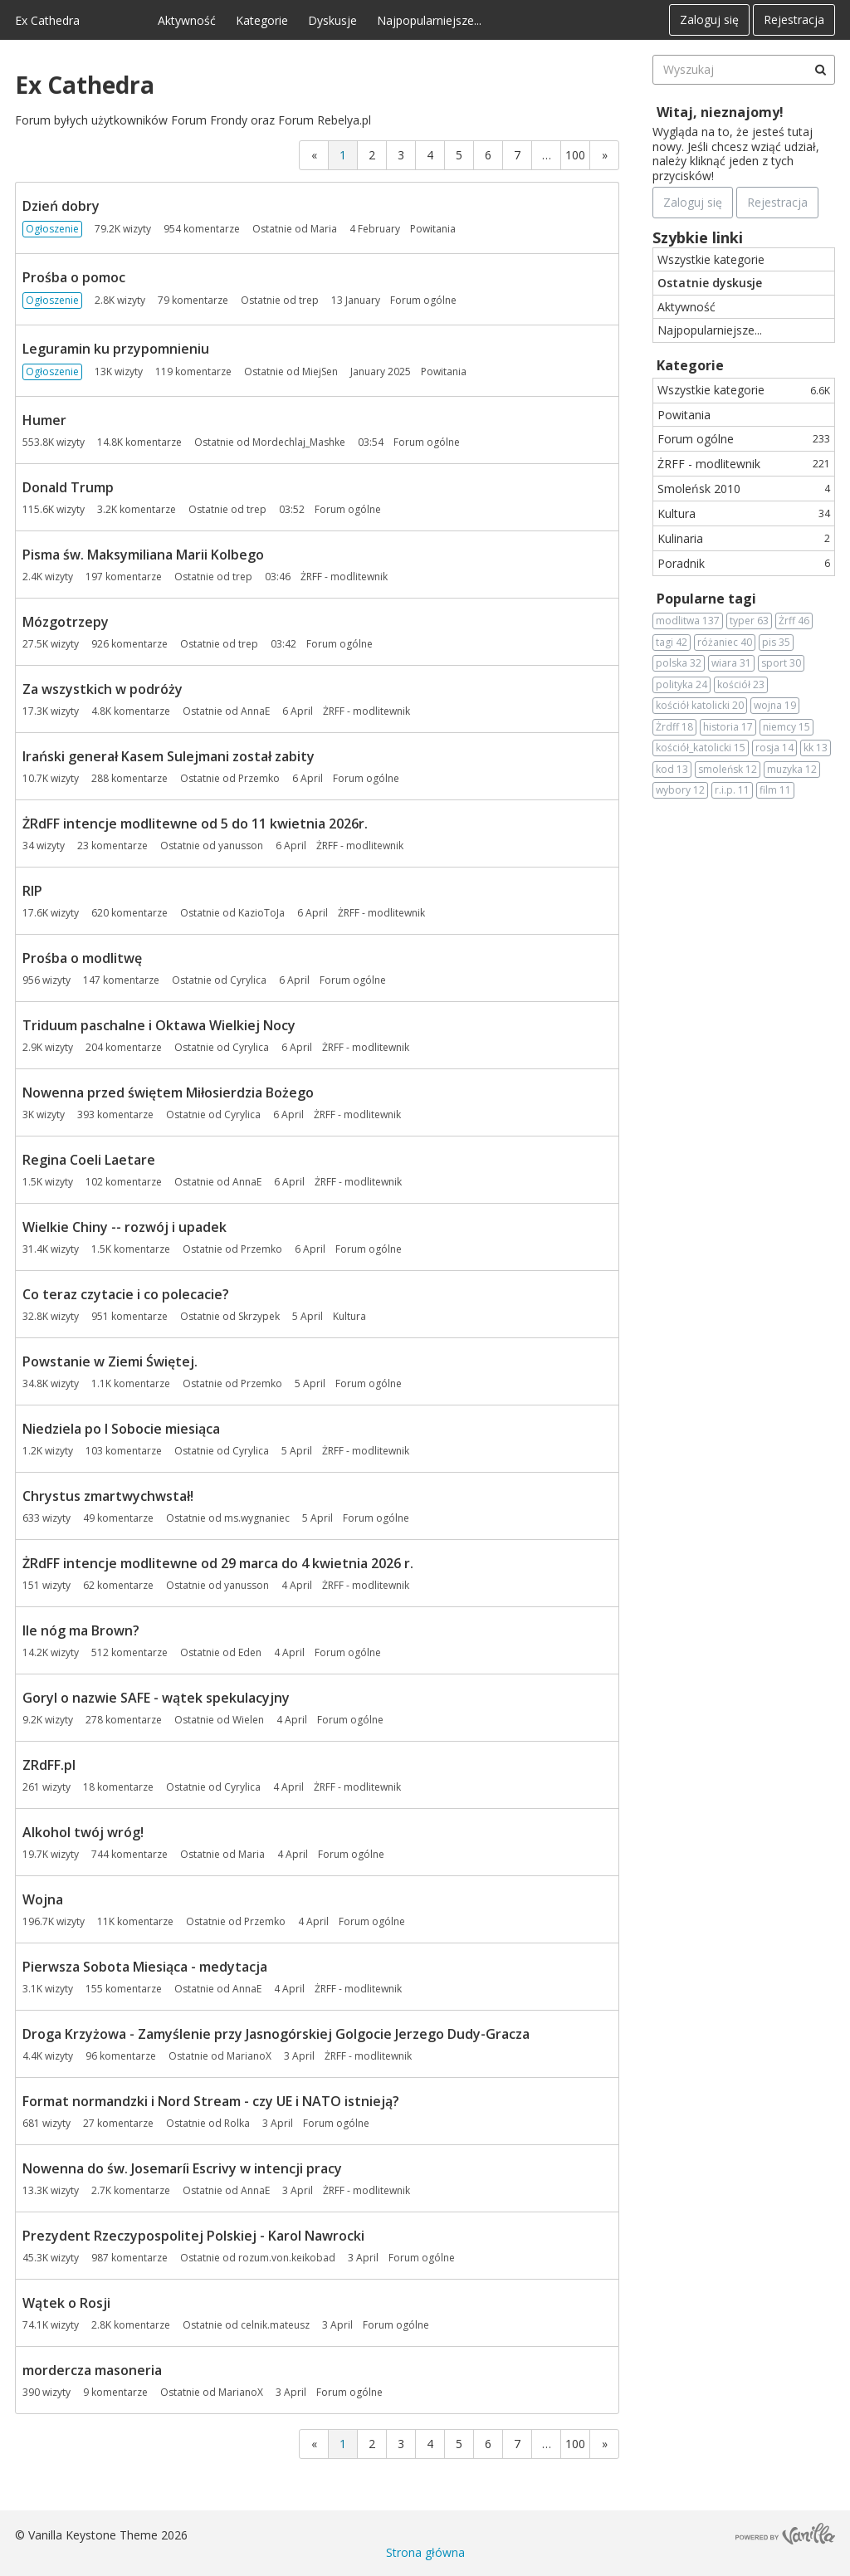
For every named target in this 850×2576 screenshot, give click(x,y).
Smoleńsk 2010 (743, 488)
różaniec (724, 642)
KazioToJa (261, 913)
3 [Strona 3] (401, 155)
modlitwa (688, 620)
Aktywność (187, 20)
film (775, 790)
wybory (680, 790)
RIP (32, 891)
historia (728, 727)
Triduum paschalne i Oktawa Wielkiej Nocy (159, 1025)
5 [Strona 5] (459, 155)
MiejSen (320, 371)
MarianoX (249, 2056)
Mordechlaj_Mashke (298, 442)
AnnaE (255, 711)
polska (678, 663)
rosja (774, 748)
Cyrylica (248, 980)
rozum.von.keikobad (286, 2258)
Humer (44, 420)
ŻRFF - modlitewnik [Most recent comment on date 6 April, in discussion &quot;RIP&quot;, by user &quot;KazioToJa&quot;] (381, 913)
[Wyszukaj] (820, 70)
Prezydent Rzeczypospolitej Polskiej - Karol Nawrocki (193, 2236)
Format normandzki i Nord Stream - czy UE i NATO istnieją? (210, 2101)
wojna (775, 705)
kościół (741, 684)
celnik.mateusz (275, 2325)
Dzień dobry (61, 206)
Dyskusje (332, 20)
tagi (671, 642)
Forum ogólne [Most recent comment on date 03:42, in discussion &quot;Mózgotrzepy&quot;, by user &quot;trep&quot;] (339, 644)
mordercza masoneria (92, 2370)
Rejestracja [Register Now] (777, 202)
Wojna (42, 1899)
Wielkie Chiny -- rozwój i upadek (124, 1227)
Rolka (237, 2123)
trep (309, 300)
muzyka (792, 769)
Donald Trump (68, 487)
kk (816, 748)
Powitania (684, 415)
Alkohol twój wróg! (83, 1832)
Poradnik (743, 563)
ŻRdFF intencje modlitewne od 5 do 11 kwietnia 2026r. (195, 823)
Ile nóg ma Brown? (80, 1630)
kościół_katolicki (700, 748)
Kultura (743, 513)
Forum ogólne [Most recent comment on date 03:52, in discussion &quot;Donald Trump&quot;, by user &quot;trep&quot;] (348, 509)
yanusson (240, 845)
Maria (323, 229)
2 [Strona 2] (372, 155)
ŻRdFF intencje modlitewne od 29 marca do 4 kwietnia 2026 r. (217, 1563)
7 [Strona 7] (517, 155)
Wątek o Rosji (66, 2303)
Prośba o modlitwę (82, 958)
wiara (731, 663)
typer (749, 620)
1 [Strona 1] (343, 155)
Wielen (248, 1720)
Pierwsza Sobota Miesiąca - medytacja (144, 1967)
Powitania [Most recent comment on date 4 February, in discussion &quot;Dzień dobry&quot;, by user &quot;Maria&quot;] (433, 229)
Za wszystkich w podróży (102, 689)
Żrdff (674, 727)
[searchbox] (743, 70)
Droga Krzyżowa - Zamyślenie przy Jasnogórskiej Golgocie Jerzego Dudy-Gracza (276, 2034)
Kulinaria (743, 538)
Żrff (794, 620)
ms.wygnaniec (257, 1518)
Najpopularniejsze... (429, 20)
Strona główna (425, 2552)
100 (575, 155)
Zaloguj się (709, 19)
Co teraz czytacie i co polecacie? (125, 1294)
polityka (681, 684)
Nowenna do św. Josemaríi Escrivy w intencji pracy (182, 2168)
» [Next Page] (605, 155)
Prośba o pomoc (73, 277)
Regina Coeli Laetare (88, 1160)
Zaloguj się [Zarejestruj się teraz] (692, 202)
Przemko (259, 778)
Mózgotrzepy (65, 622)
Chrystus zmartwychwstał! (107, 1496)
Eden (249, 1652)
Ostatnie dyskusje (709, 283)
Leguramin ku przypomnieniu (115, 349)
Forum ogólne (743, 439)
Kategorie (262, 20)
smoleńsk (727, 769)
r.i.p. (732, 790)
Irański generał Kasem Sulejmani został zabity (168, 756)
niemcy (786, 727)
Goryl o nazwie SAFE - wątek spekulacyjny (156, 1698)
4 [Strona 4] (430, 155)
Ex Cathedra (47, 20)
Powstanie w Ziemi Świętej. (110, 1361)
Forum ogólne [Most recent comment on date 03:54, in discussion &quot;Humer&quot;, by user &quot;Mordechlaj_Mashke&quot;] (426, 442)
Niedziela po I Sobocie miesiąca (121, 1429)
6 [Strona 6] (488, 155)
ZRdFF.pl (49, 1765)
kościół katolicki (700, 705)
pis (776, 642)
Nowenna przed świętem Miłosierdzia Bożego (168, 1092)
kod (672, 769)
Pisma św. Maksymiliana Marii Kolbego (143, 554)
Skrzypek (259, 1316)
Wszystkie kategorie (711, 259)
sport (781, 663)
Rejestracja (794, 19)
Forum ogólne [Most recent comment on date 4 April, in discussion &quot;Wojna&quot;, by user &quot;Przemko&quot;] (372, 1921)
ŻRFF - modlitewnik (743, 464)
